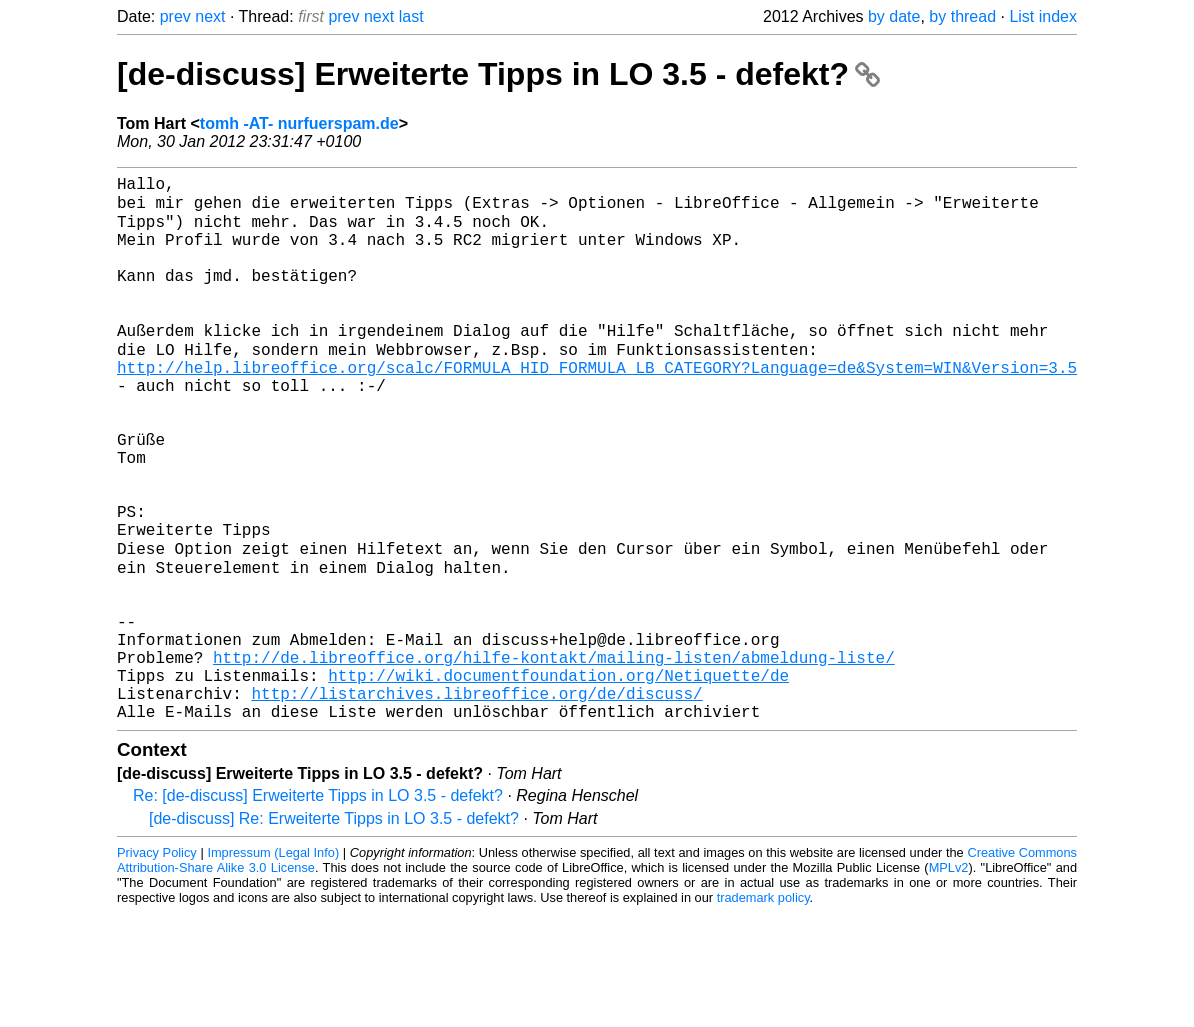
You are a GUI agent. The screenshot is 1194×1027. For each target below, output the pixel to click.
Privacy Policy (157, 966)
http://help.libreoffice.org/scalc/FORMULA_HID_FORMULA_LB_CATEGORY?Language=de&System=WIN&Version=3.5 (597, 407)
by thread (962, 16)
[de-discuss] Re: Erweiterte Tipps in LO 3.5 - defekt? (334, 932)
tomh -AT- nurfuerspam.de (299, 123)
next (210, 16)
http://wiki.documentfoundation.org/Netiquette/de (558, 781)
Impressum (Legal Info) (273, 966)
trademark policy (763, 1011)
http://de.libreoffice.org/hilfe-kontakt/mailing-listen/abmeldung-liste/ (554, 759)
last (411, 16)
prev (175, 16)
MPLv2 (949, 981)
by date (894, 16)
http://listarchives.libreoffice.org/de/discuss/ (476, 803)
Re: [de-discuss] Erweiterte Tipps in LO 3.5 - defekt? (318, 909)
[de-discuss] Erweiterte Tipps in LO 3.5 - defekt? (498, 74)
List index (1043, 16)
